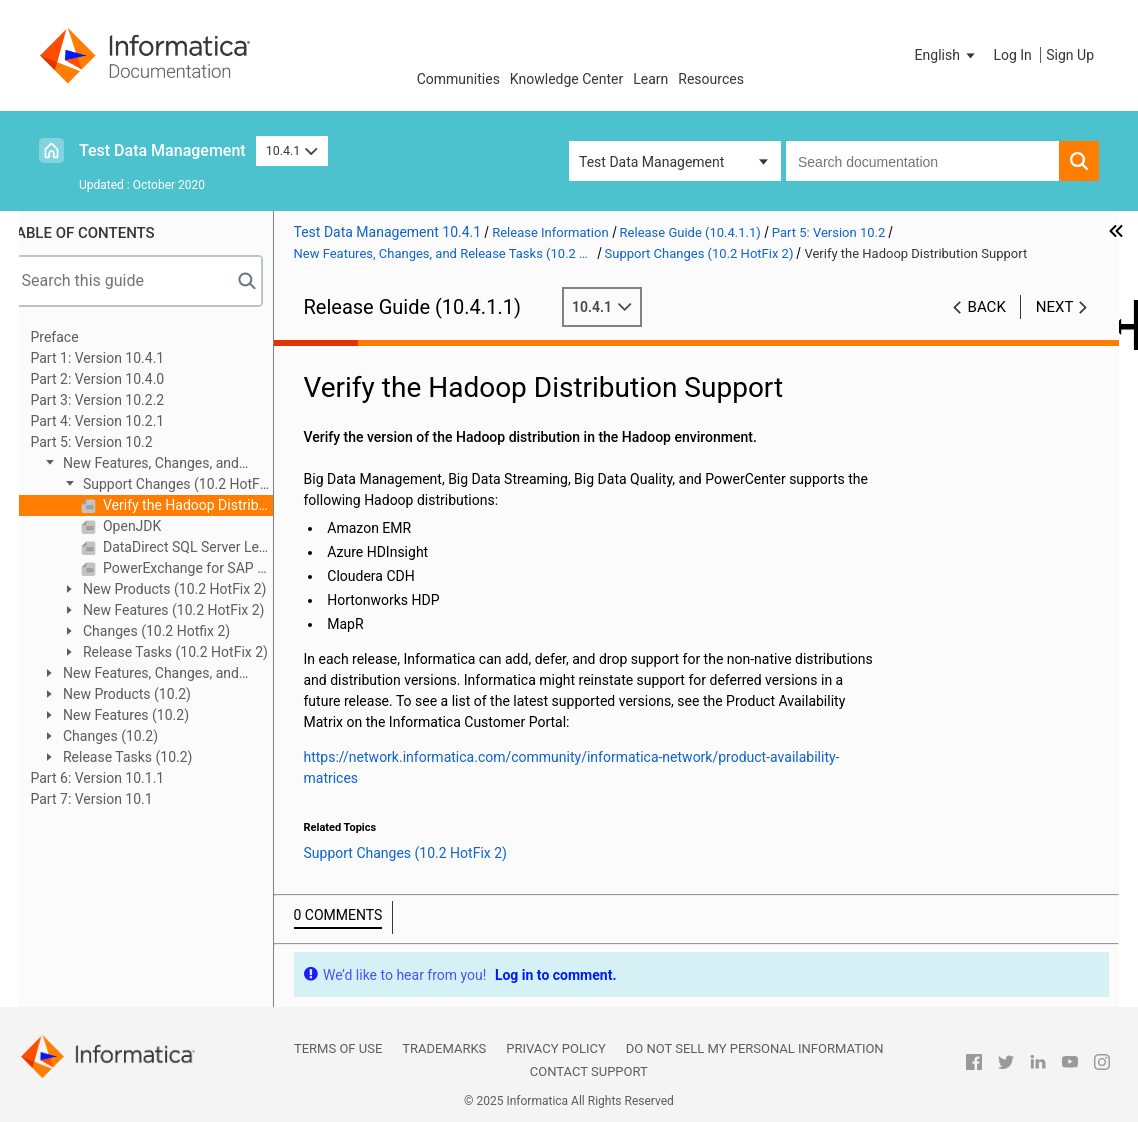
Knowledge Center (566, 79)
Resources (711, 79)
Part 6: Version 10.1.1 (119, 778)
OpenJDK (152, 526)
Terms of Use (338, 1048)
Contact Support (589, 1071)
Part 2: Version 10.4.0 (119, 379)
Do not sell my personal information (755, 1048)
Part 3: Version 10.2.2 (119, 400)
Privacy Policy (555, 1048)
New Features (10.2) (146, 715)
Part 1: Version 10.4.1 (119, 358)
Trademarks (444, 1048)
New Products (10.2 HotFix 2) (194, 589)
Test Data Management (162, 150)
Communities (458, 79)
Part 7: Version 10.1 (113, 799)
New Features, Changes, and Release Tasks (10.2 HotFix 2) (161, 464)
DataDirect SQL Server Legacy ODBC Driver (207, 547)
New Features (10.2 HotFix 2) (193, 610)
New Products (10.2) (146, 694)
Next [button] (1055, 307)
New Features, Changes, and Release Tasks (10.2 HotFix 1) (161, 674)
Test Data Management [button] (651, 162)
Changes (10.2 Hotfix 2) (176, 631)
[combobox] (922, 161)
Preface (76, 337)
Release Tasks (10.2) (147, 757)
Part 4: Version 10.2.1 (119, 421)
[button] (947, 55)
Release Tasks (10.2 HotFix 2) (195, 652)
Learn (650, 79)
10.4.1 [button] (292, 150)
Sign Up (1070, 55)
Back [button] (987, 307)
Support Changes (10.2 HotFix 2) (187, 485)
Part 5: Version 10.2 (113, 442)
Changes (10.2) (130, 736)
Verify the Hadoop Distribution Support (207, 505)
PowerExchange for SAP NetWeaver (207, 568)
